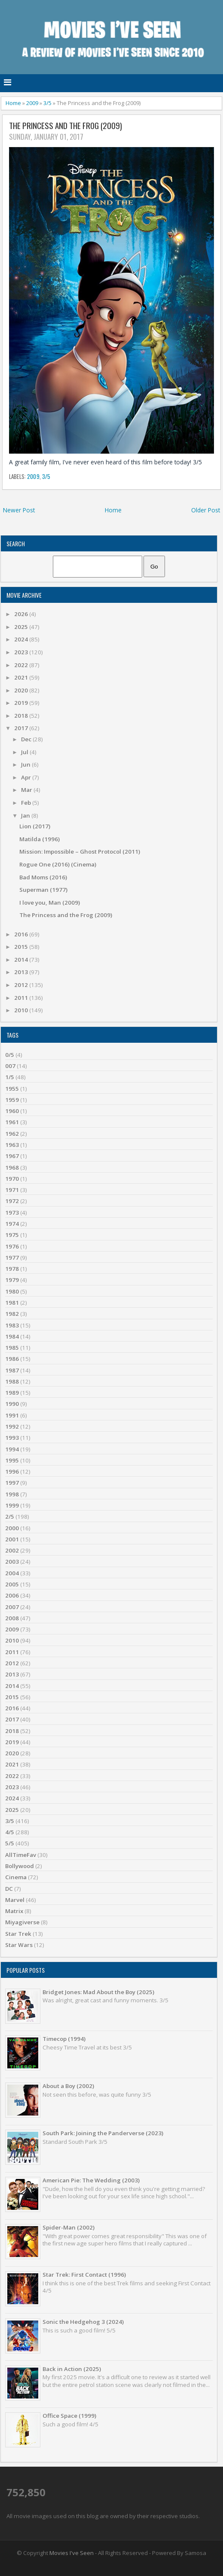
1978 (12, 1269)
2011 (21, 998)
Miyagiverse (22, 1922)
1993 (12, 1437)
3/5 (47, 103)
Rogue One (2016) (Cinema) (57, 864)
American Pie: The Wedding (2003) (91, 2180)
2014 (21, 959)
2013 (21, 972)
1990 (12, 1404)
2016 (21, 934)
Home (13, 103)
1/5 (9, 1077)
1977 (12, 1257)
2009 (32, 103)
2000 (12, 1528)
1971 (12, 1190)
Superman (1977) (43, 890)
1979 (12, 1280)
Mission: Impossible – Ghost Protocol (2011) (79, 851)
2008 (12, 1618)
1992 (12, 1426)
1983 (12, 1325)
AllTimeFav (20, 1855)
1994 (12, 1449)
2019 (21, 703)
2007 (12, 1607)
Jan (26, 815)
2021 (21, 677)
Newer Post (19, 510)
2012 (21, 985)
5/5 (9, 1843)
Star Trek (18, 1934)
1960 (12, 1111)
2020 (21, 690)
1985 (12, 1347)
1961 (12, 1122)
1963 (12, 1145)
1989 (12, 1392)
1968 (12, 1167)
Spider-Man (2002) (69, 2227)
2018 (21, 715)
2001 (12, 1539)
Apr (26, 777)
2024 (21, 639)
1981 (12, 1302)
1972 (12, 1201)
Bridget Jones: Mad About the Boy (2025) (98, 1992)
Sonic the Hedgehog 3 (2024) (83, 2322)
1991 (12, 1415)
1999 (12, 1505)
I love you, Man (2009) (49, 902)
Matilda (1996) (39, 839)
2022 (21, 665)
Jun (26, 764)
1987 (12, 1370)
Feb (26, 803)
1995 (12, 1460)
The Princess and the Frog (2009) (65, 126)
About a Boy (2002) (68, 2086)
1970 (12, 1179)
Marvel (14, 1900)
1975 (12, 1235)
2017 (21, 728)
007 (10, 1066)
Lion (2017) (34, 826)
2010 (21, 1010)
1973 (12, 1212)
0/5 (9, 1055)
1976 (12, 1246)
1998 (12, 1494)
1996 (12, 1471)
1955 (12, 1088)
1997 (12, 1483)
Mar (27, 790)
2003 (12, 1561)
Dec (27, 739)
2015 (21, 947)
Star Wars (19, 1945)
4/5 (9, 1832)
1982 (12, 1314)
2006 (12, 1595)
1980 (12, 1291)
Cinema (16, 1877)
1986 (12, 1359)
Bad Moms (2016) (43, 877)
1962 (12, 1134)
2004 (12, 1573)
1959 (12, 1100)
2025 (21, 627)
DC (9, 1889)
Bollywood (19, 1866)
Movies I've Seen (71, 2553)
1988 (12, 1381)
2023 (21, 652)
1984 (12, 1336)
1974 (12, 1224)
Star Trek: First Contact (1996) (84, 2274)
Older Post (205, 510)
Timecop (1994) (64, 2039)
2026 (21, 614)
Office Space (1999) (69, 2416)
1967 (12, 1156)
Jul (25, 752)
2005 (12, 1584)
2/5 (9, 1516)
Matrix (14, 1911)
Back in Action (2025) (72, 2369)
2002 (12, 1550)
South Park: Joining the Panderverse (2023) (103, 2133)
